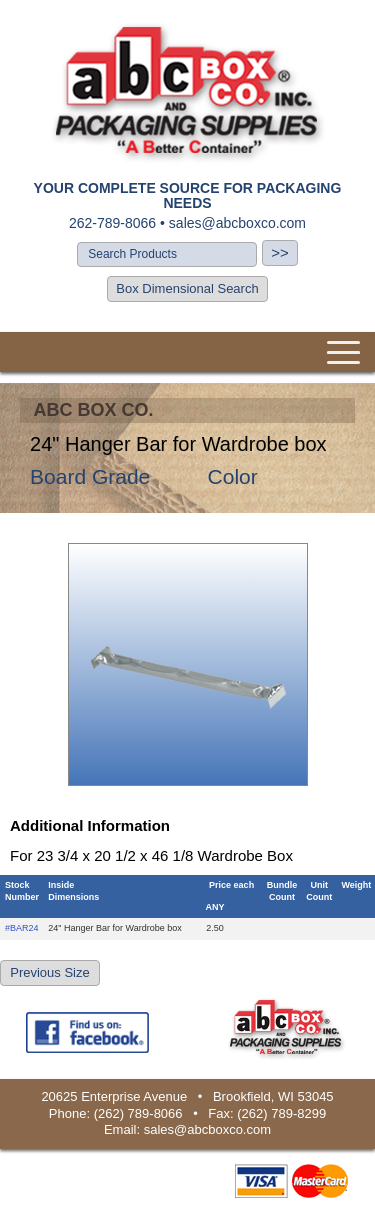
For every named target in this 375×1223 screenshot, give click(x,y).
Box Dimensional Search (187, 288)
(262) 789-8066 (138, 1113)
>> (280, 252)
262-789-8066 (112, 223)
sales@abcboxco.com (237, 223)
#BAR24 (22, 928)
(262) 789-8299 (281, 1113)
